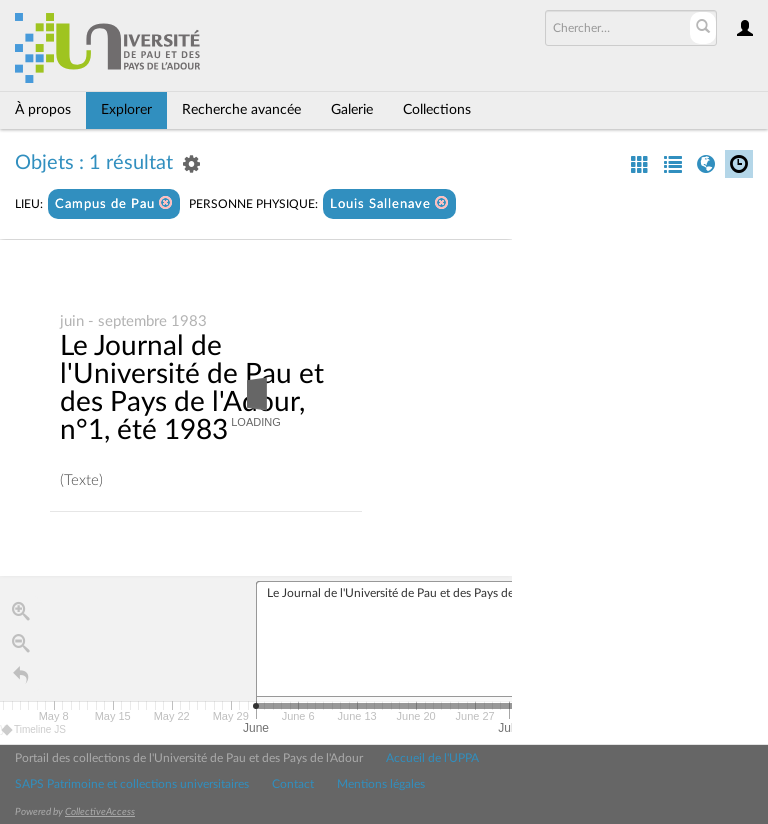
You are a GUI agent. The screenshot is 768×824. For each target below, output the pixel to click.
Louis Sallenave (389, 203)
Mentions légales (381, 784)
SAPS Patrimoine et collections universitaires (132, 784)
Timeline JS (34, 730)
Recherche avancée (241, 110)
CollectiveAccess (100, 812)
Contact (293, 784)
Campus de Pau (114, 203)
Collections (437, 110)
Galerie (352, 110)
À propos (43, 110)
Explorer (126, 110)
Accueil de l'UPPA (432, 758)
